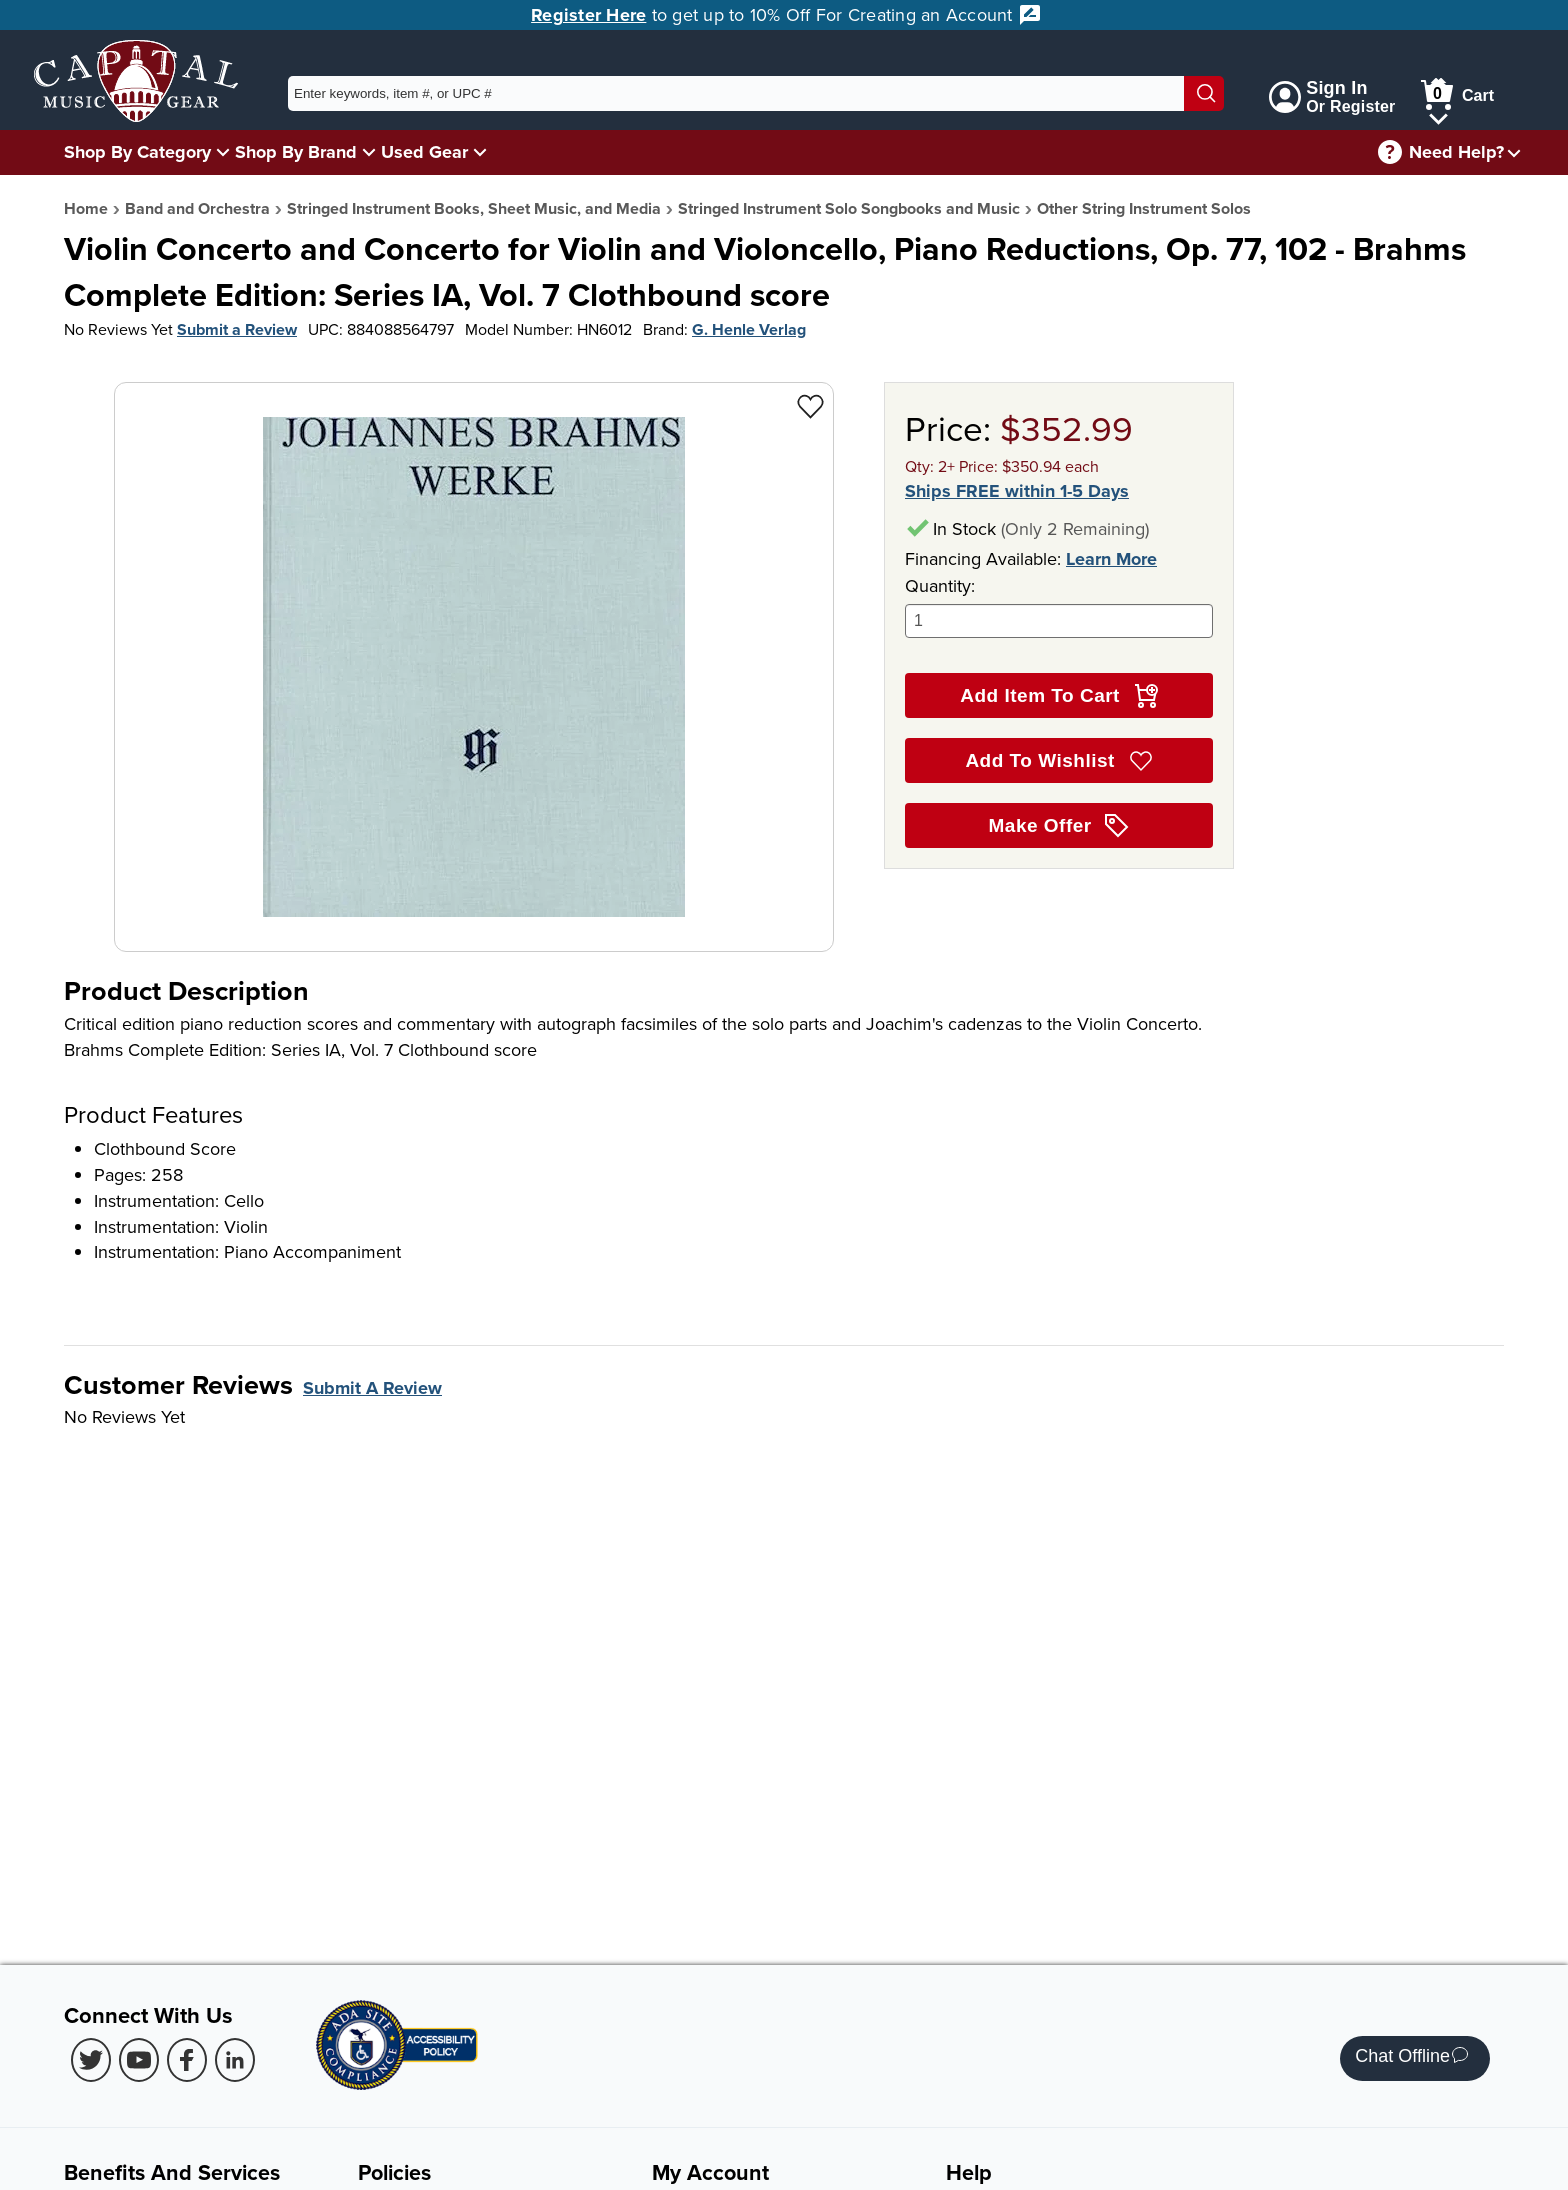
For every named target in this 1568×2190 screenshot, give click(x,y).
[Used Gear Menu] (480, 151)
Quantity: (1059, 605)
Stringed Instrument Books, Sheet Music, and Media (474, 208)
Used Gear (424, 152)
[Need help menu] (1514, 152)
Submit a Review (237, 329)
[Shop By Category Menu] (223, 151)
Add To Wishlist (1058, 761)
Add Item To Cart (1058, 696)
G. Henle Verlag (749, 329)
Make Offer (1059, 826)
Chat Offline (1411, 2058)
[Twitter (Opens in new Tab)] (91, 2060)
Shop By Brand (296, 152)
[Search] (1204, 93)
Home (86, 208)
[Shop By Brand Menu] (369, 151)
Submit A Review (372, 1388)
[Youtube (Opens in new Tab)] (139, 2060)
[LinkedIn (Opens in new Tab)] (235, 2060)
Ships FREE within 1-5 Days (1017, 491)
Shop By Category (137, 152)
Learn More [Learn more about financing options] (1111, 559)
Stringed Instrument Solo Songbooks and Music (849, 208)
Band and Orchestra (197, 208)
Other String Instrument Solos (1144, 208)
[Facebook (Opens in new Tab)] (187, 2060)
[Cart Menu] (1438, 115)
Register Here (588, 15)
